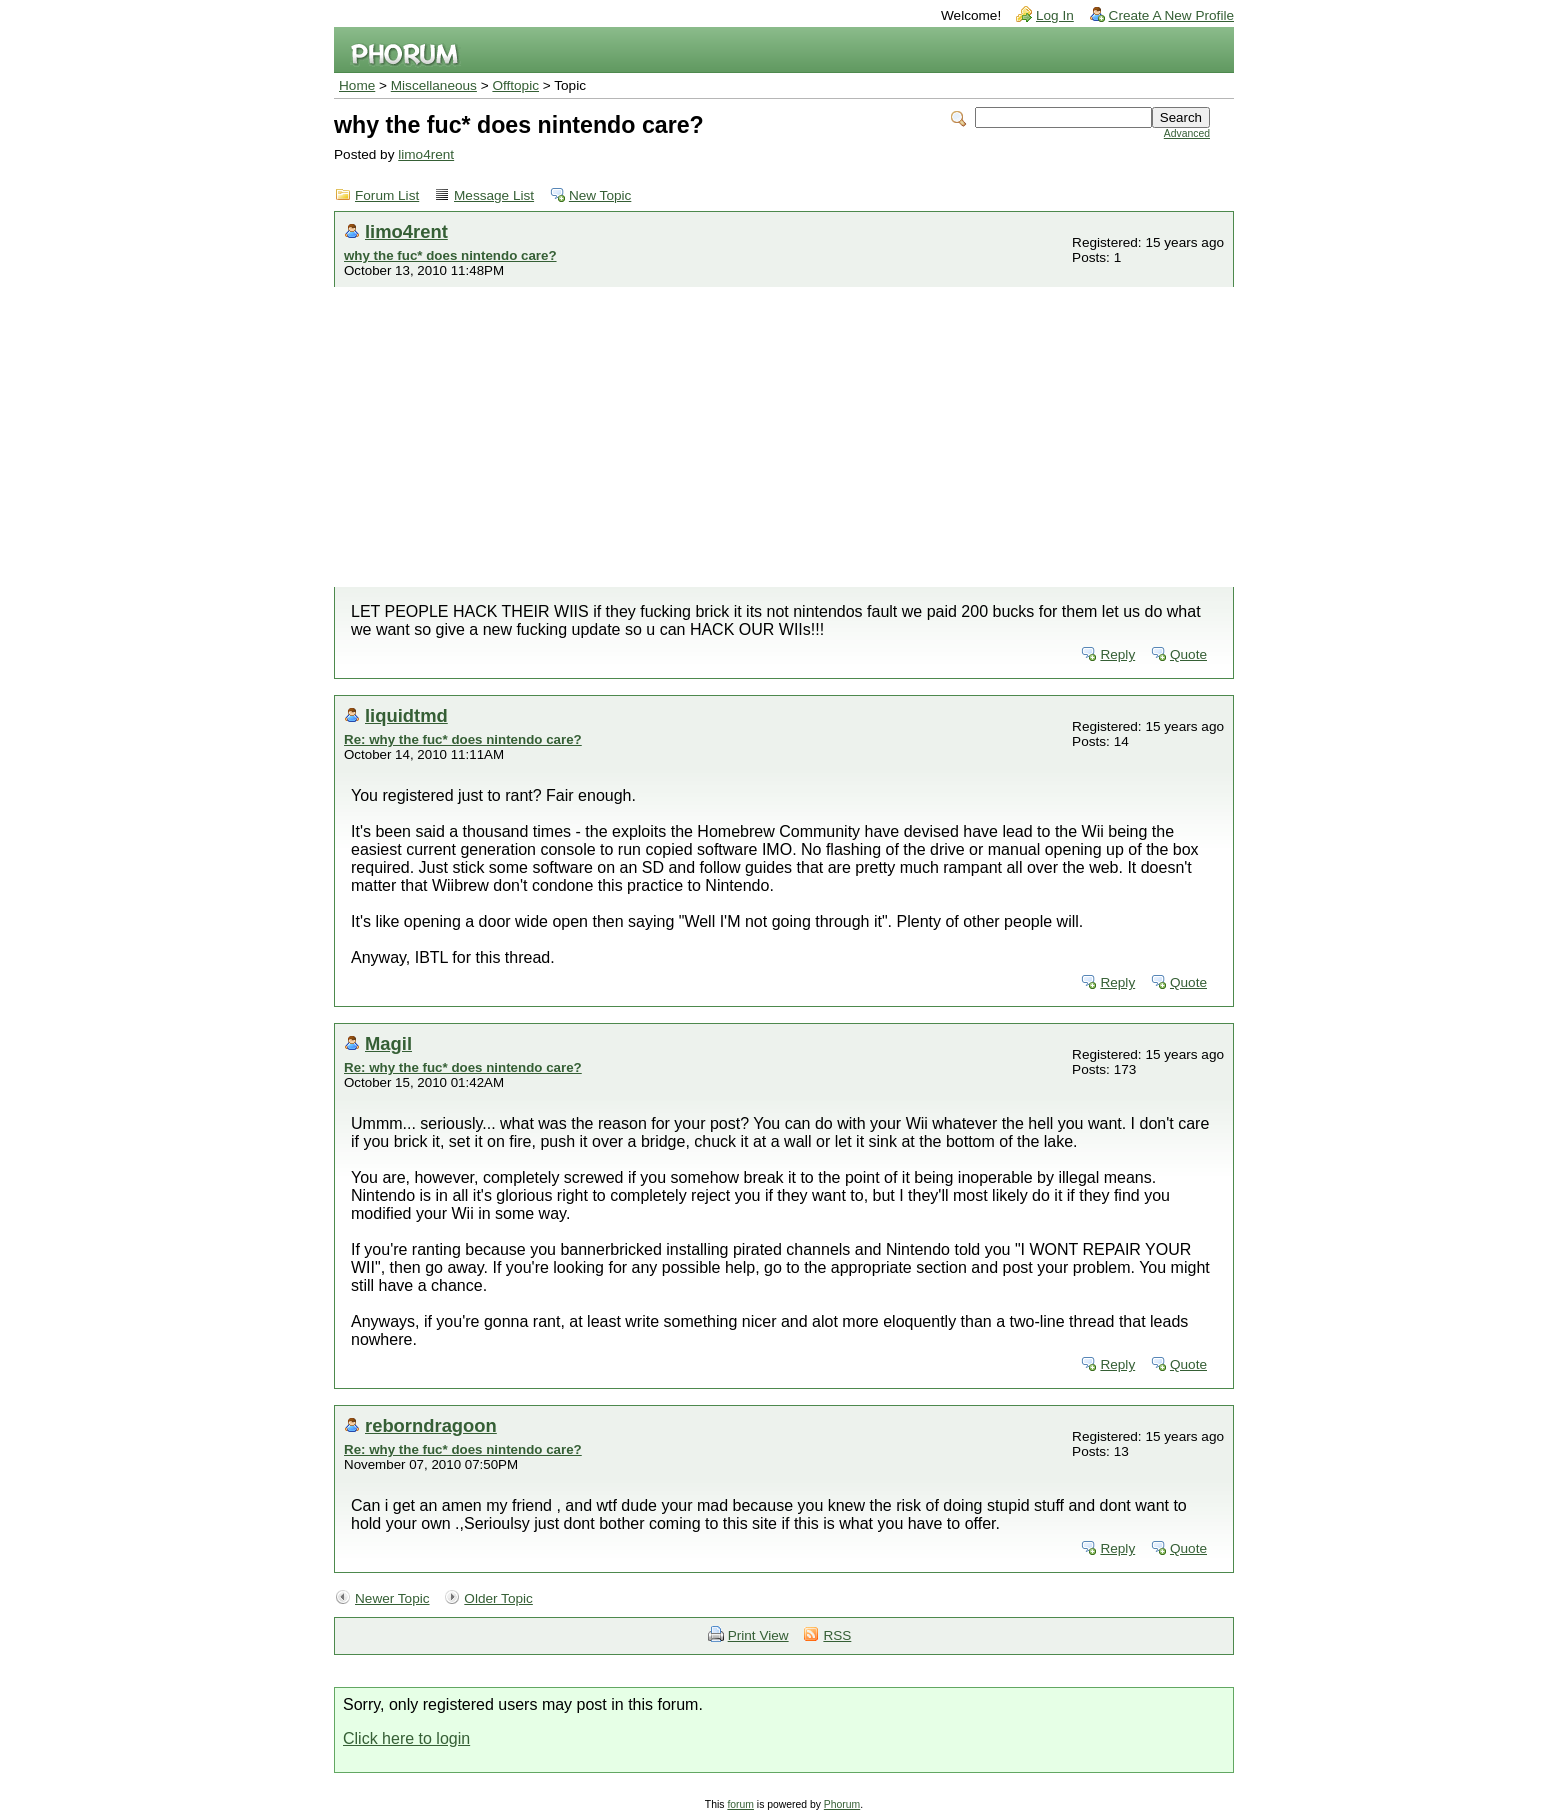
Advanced (1187, 133)
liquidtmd (406, 715)
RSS (837, 1635)
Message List (494, 195)
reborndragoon (431, 1425)
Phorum (842, 1804)
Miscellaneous (434, 85)
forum (740, 1804)
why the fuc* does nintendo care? (450, 255)
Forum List (387, 195)
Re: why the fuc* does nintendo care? (463, 739)
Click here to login (406, 1738)
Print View (758, 1635)
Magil (388, 1043)
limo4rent (426, 154)
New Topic (600, 195)
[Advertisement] (784, 437)
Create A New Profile (1171, 15)
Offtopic (515, 85)
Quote (1188, 654)
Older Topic (498, 1598)
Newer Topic (392, 1598)
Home (357, 85)
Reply (1117, 654)
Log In (1055, 15)
